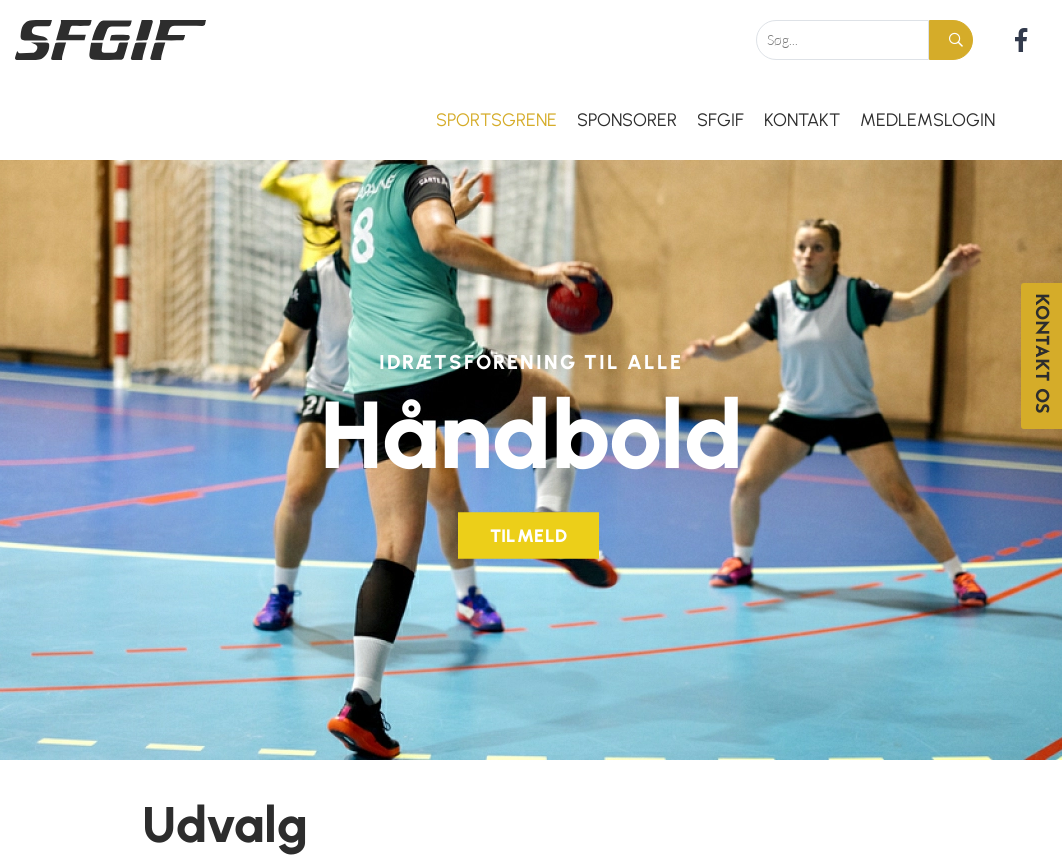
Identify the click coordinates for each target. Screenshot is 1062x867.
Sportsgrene (496, 120)
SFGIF (720, 120)
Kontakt (802, 120)
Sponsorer (627, 120)
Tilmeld (529, 531)
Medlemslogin (927, 120)
